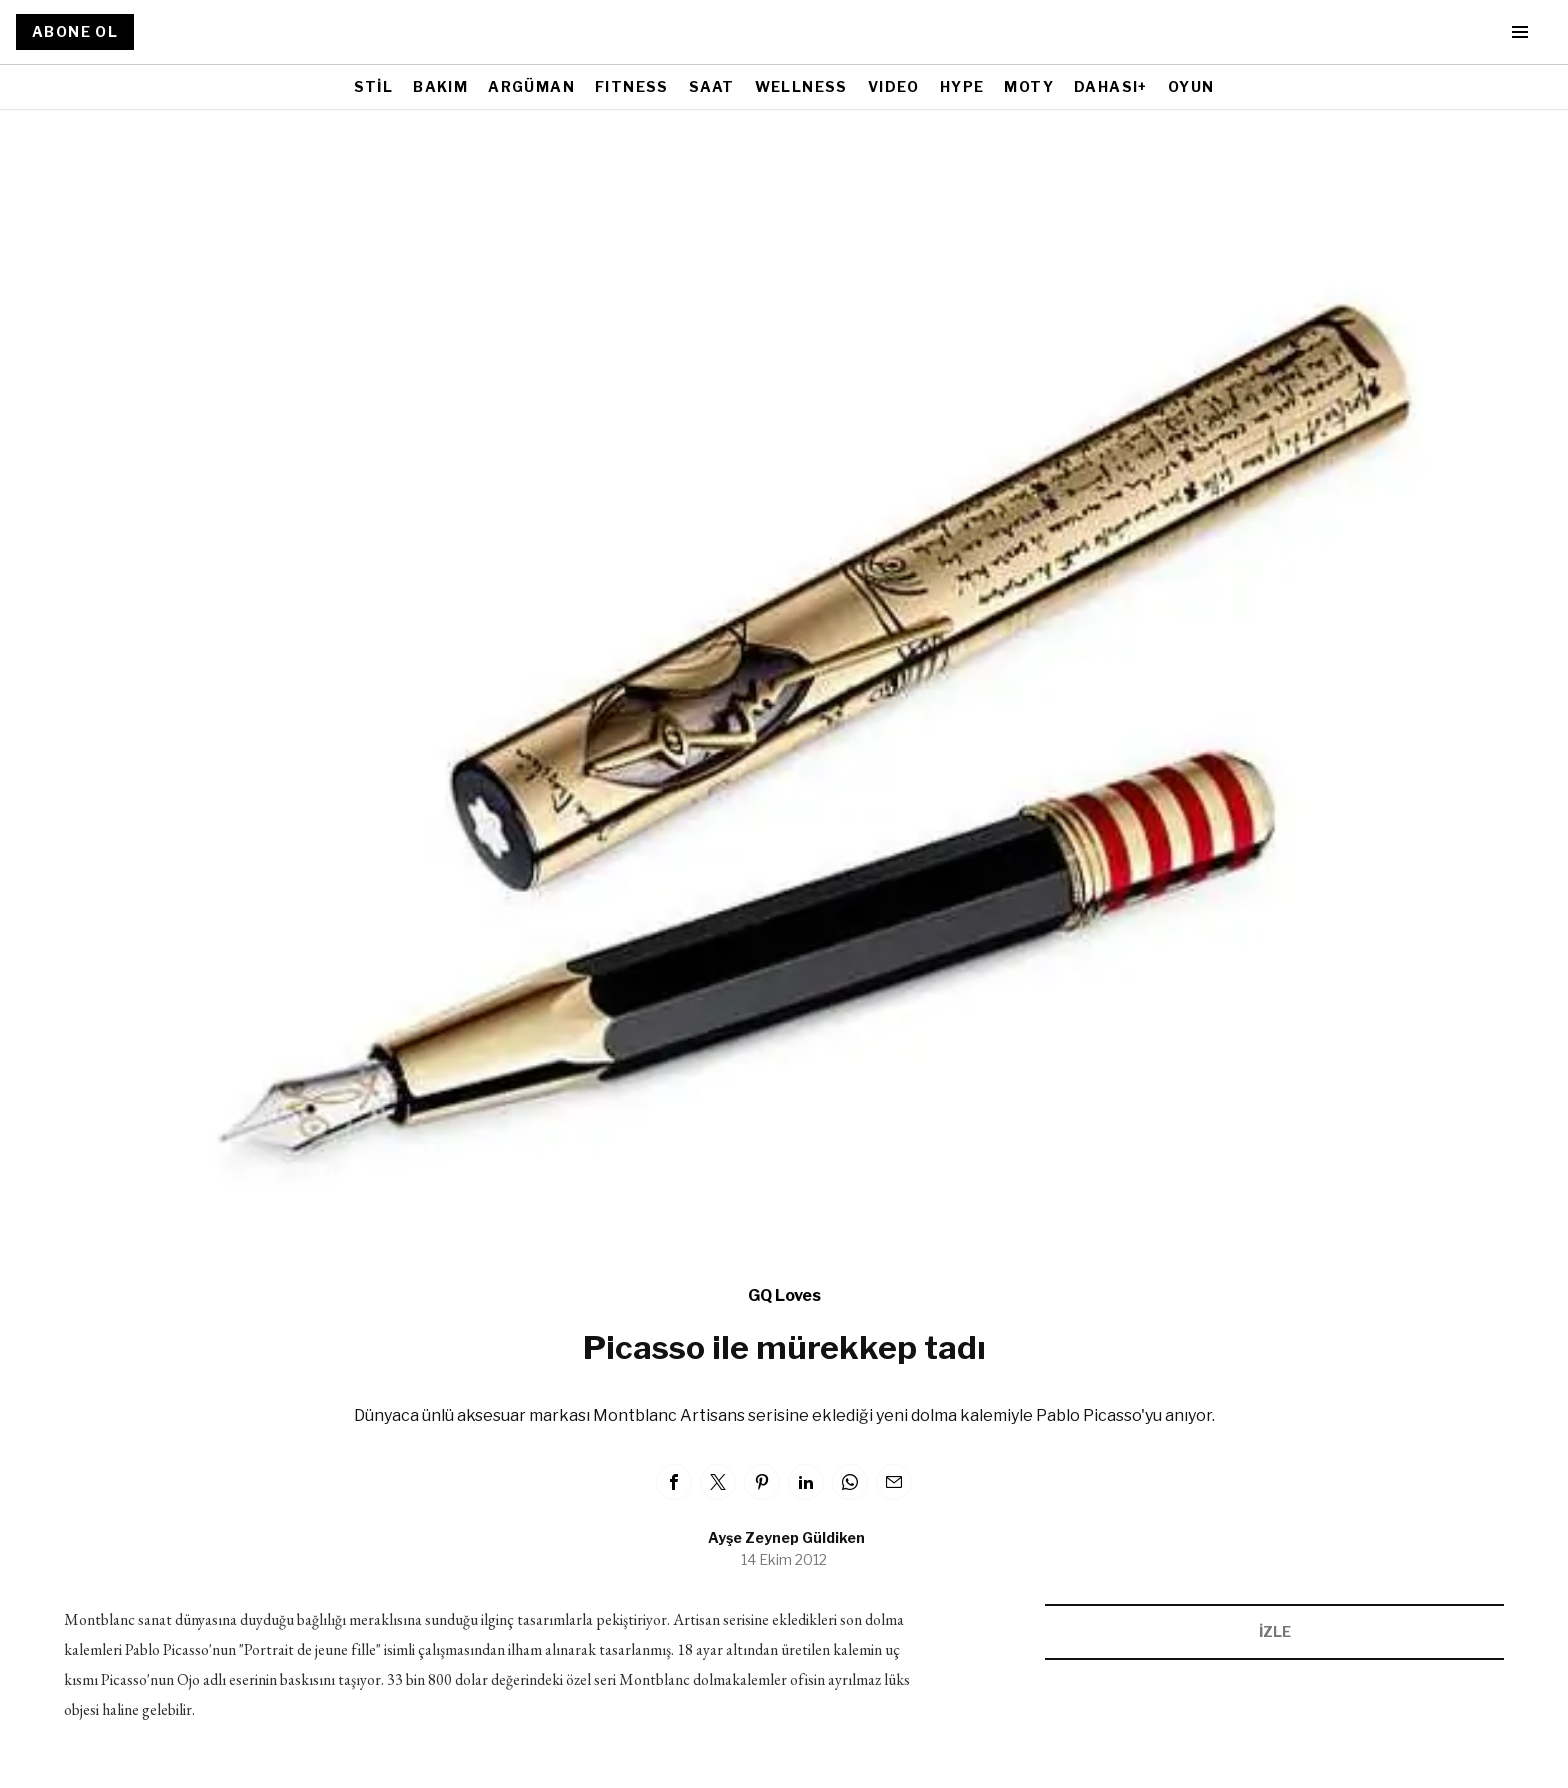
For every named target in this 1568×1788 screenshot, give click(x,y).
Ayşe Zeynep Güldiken (786, 1537)
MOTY (1029, 86)
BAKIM (440, 86)
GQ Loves (784, 1295)
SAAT (712, 86)
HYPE (962, 86)
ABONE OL (75, 31)
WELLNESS (801, 86)
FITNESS (632, 86)
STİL (374, 86)
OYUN (1191, 86)
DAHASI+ (1111, 86)
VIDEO (894, 86)
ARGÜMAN (531, 86)
